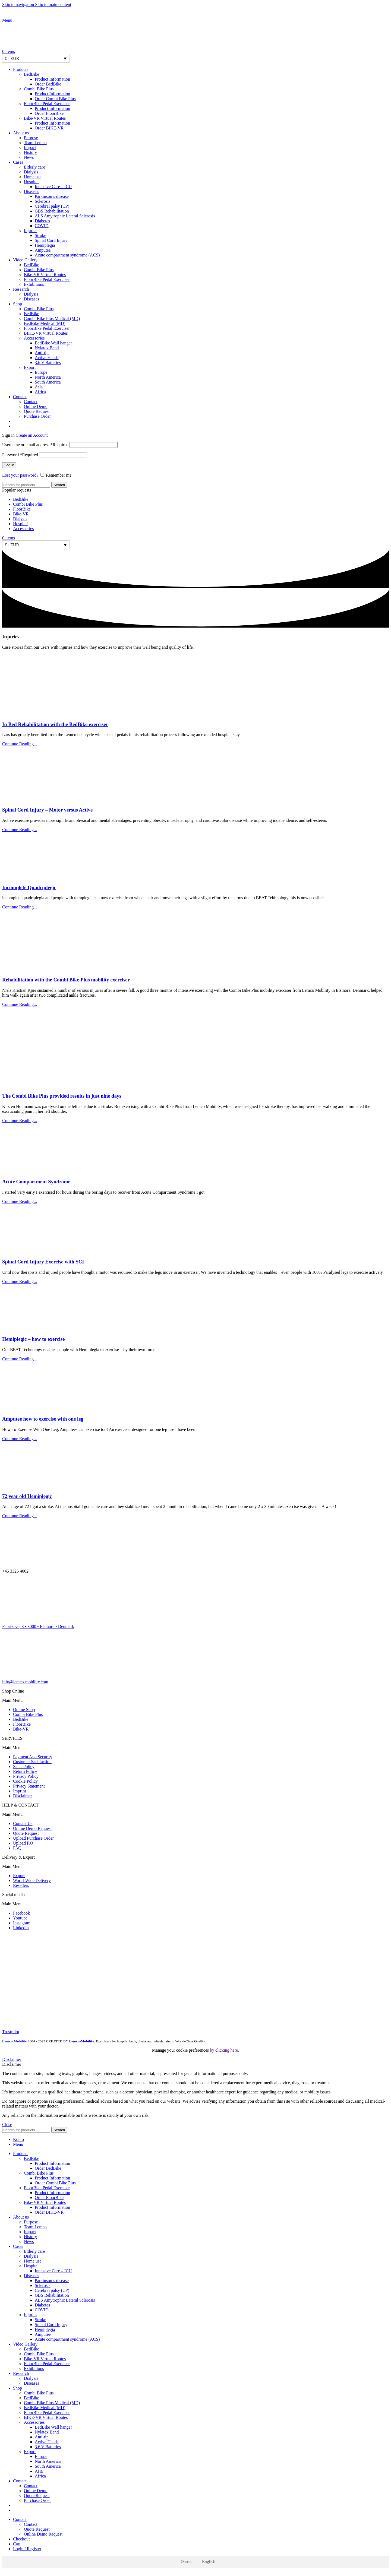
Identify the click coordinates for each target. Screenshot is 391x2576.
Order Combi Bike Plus (55, 98)
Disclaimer (22, 1796)
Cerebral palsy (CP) (52, 206)
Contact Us (23, 1823)
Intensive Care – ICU (53, 186)
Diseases (31, 191)
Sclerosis (43, 201)
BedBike (31, 74)
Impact (30, 147)
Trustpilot (10, 2031)
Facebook (21, 1913)
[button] (195, 1700)
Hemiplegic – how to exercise (33, 1339)
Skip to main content (53, 4)
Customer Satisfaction (32, 1761)
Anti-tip (42, 352)
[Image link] (15, 1946)
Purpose (31, 137)
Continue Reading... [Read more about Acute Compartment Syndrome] (19, 1201)
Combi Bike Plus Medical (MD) (52, 318)
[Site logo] (36, 15)
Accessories (34, 338)
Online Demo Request (32, 1828)
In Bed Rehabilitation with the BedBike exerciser (55, 724)
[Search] (26, 485)
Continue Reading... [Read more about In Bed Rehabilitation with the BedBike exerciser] (19, 744)
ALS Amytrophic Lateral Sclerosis (65, 216)
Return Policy (25, 1771)
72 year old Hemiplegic (27, 1496)
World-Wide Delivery (32, 1880)
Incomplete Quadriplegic (29, 887)
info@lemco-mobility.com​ (25, 1682)
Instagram (21, 1923)
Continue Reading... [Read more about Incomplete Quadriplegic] (19, 907)
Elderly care (34, 167)
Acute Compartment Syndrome (36, 1181)
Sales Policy (23, 1766)
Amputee (43, 250)
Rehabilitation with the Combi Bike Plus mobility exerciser (66, 980)
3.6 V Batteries (48, 362)
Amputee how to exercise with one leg (42, 1419)
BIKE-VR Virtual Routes (46, 333)
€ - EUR (12, 58)
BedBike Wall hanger (53, 343)
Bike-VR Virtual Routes (45, 118)
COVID (42, 225)
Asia (39, 387)
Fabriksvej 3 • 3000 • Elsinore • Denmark (38, 1626)
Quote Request (37, 411)
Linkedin (21, 1927)
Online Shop (24, 1709)
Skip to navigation (18, 4)
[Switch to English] (206, 2561)
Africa (40, 391)
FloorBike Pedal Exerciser (47, 103)
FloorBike (22, 509)
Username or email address (35, 444)
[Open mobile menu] (7, 20)
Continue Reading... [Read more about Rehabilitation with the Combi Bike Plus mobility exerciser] (19, 1004)
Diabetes (42, 220)
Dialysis (31, 172)
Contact (30, 401)
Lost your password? (20, 475)
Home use (32, 177)
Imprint (19, 1791)
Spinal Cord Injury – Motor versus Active (47, 810)
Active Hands (47, 357)
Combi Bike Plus (38, 89)
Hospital (31, 181)
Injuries (30, 230)
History (30, 152)
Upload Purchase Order (33, 1838)
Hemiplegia (45, 245)
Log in (9, 465)
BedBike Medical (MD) (44, 323)
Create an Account (32, 435)
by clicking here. (224, 2050)
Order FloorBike (49, 113)
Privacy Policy (26, 1776)
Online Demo (36, 406)
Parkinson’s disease (52, 196)
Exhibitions (34, 284)
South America (48, 382)
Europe (41, 372)
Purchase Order (37, 416)
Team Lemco (35, 142)
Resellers (21, 1885)
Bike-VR (21, 514)
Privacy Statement (29, 1786)
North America (48, 377)
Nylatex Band (47, 348)
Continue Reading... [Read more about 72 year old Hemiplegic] (19, 1515)
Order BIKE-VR (49, 128)
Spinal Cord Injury (51, 240)
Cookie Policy (25, 1781)
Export (30, 367)
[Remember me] (42, 475)
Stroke (40, 235)
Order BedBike (48, 84)
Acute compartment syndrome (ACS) (67, 255)
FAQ (17, 1848)
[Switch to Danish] (201, 421)
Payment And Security (32, 1756)
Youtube (20, 1918)
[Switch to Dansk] (183, 2561)
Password (20, 454)
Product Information (52, 79)
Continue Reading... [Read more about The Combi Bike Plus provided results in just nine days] (19, 1120)
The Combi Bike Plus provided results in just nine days (61, 1096)
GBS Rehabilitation (52, 211)
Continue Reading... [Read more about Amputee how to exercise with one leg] (19, 1438)
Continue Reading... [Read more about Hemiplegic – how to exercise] (19, 1359)
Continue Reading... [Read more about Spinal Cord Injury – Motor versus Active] (19, 829)
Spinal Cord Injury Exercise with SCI (43, 1262)
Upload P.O (23, 1843)
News (29, 157)
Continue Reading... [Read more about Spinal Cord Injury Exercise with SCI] (19, 1281)
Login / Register (27, 2548)
